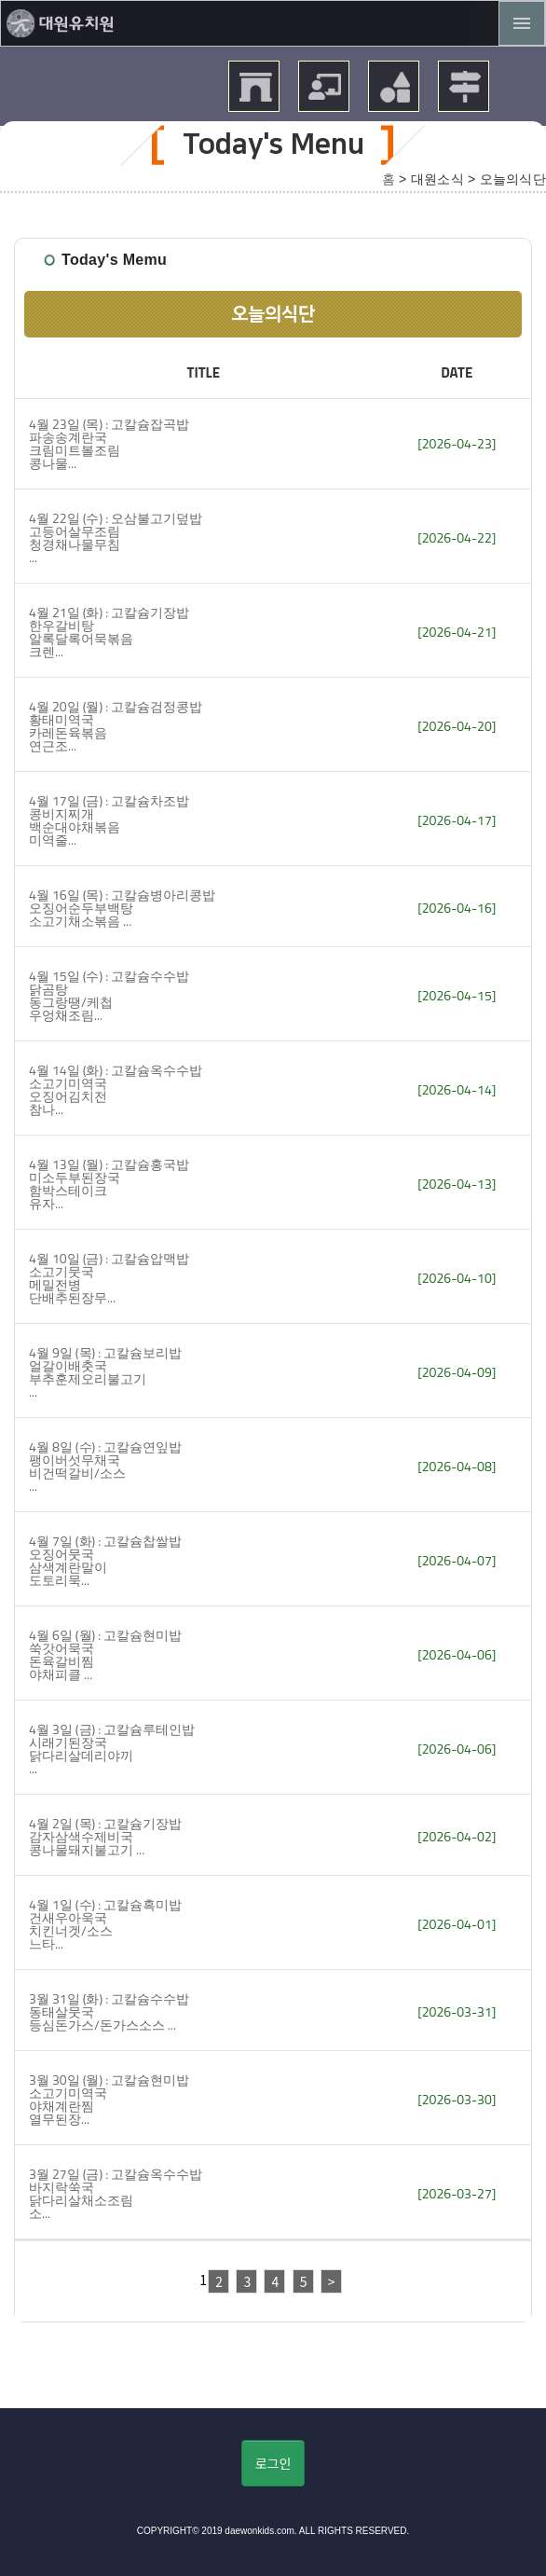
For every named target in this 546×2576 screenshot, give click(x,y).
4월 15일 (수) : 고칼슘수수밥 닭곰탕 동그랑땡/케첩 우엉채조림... (109, 995)
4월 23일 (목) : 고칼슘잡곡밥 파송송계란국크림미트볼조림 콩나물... (109, 443)
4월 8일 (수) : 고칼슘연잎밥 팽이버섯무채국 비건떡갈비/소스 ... (105, 1466)
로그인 (273, 2463)
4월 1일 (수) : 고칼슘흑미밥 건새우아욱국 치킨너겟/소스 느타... (105, 1923)
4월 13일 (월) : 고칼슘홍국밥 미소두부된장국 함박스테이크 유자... (109, 1183)
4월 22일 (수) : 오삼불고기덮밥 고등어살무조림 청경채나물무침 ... (115, 537)
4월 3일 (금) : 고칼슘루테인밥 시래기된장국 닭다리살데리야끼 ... (112, 1748)
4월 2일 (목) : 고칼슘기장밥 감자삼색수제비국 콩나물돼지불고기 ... (105, 1836)
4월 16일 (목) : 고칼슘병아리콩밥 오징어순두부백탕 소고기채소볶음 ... (122, 907)
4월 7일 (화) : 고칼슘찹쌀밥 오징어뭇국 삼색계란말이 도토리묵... (105, 1560)
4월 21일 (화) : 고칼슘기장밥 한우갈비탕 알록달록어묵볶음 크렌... (109, 631)
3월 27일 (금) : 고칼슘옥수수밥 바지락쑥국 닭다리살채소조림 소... (115, 2193)
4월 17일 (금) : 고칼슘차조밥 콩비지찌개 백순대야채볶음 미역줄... (109, 820)
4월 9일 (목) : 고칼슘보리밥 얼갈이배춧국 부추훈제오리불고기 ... (105, 1372)
